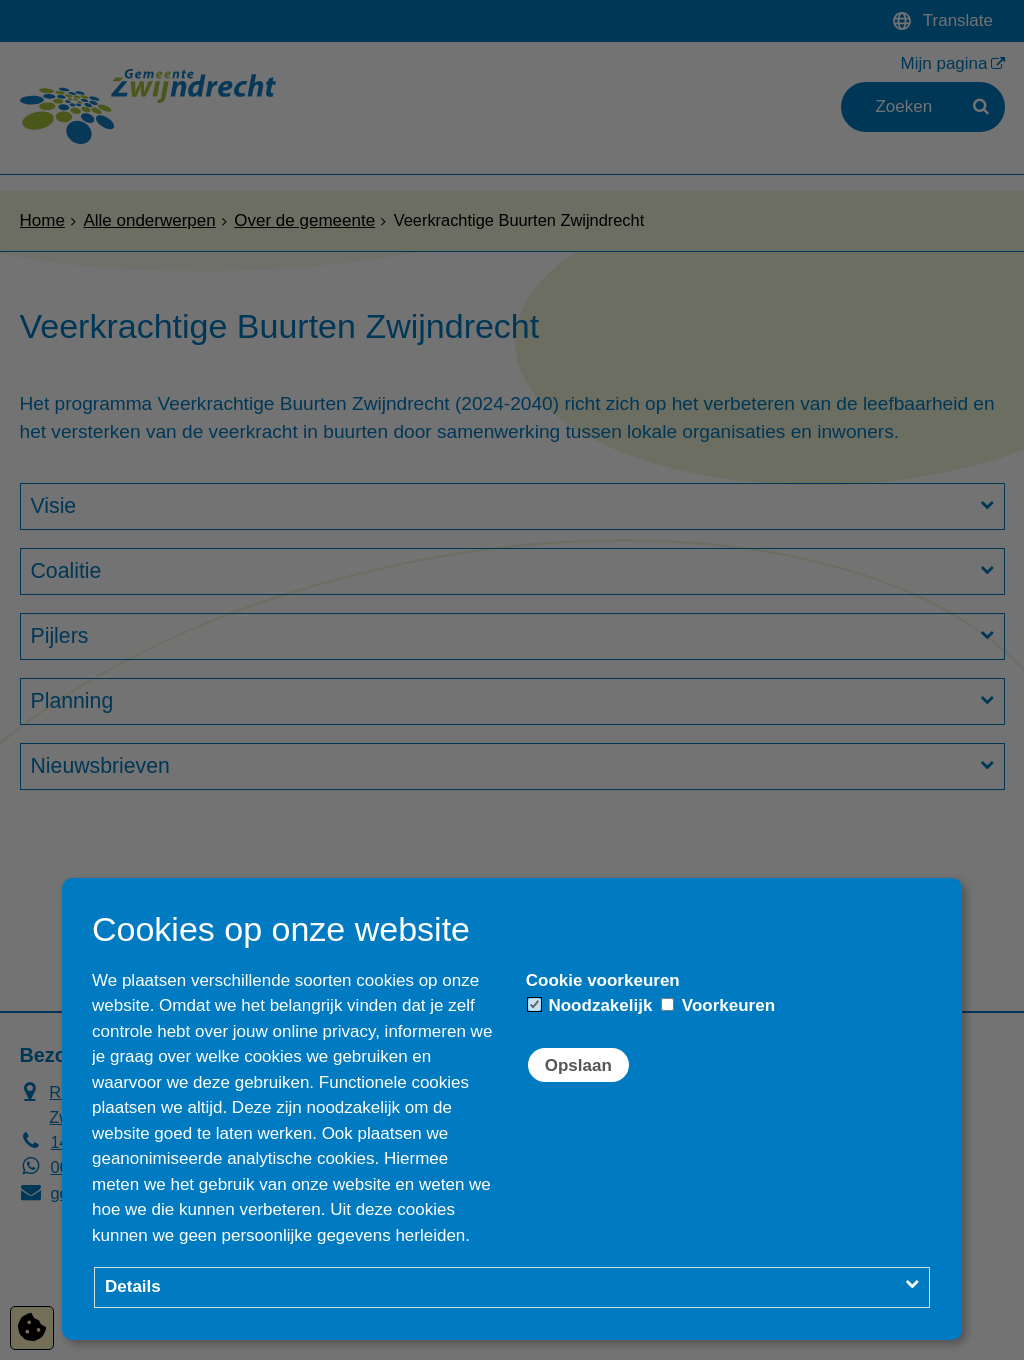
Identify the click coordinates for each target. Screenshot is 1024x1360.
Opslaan (578, 1065)
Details (133, 1286)
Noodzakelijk (590, 1005)
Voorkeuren (718, 1005)
